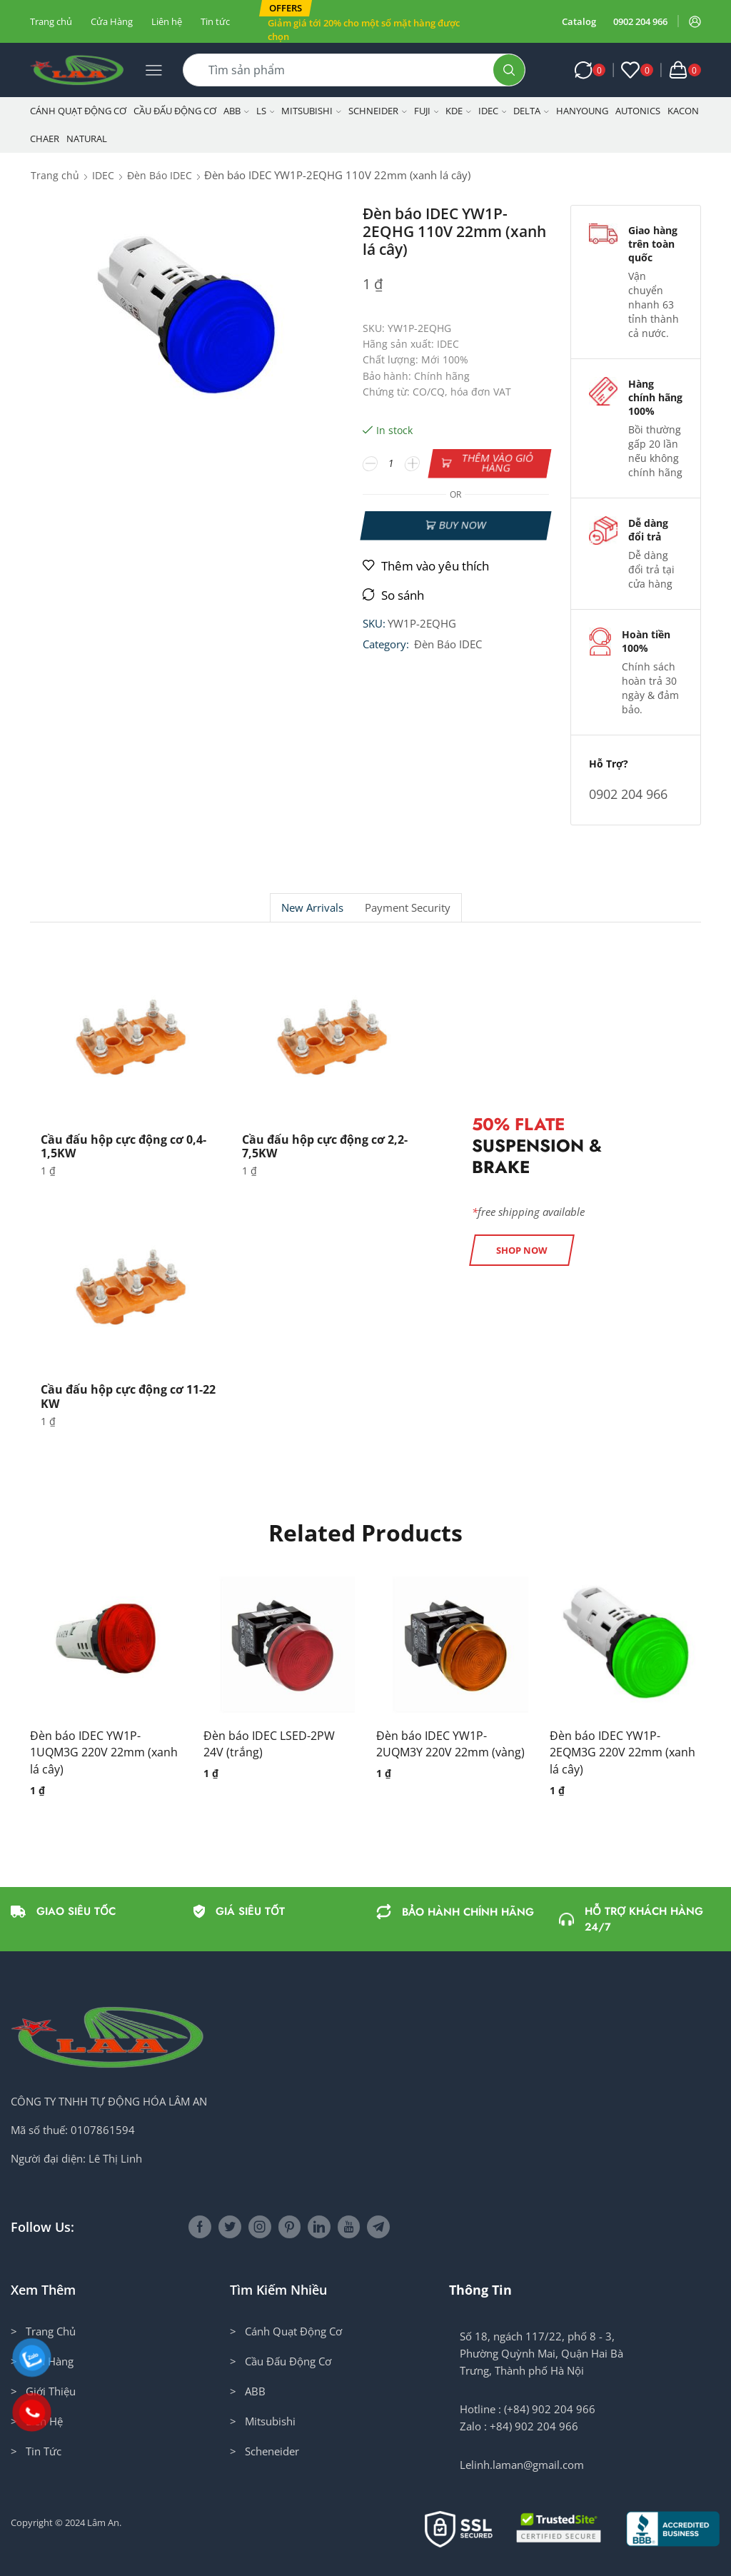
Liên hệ (166, 21)
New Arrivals (312, 907)
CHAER (44, 138)
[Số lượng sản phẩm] (390, 463)
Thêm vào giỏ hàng (497, 463)
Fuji (426, 110)
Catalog (579, 21)
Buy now (462, 525)
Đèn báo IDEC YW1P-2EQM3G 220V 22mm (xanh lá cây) (622, 1753)
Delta (531, 110)
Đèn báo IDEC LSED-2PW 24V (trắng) (269, 1744)
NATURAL (86, 138)
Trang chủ (51, 21)
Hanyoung (582, 110)
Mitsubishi (311, 110)
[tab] (312, 907)
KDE (458, 110)
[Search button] (509, 70)
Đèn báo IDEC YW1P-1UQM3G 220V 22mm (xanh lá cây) (104, 1753)
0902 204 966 (640, 21)
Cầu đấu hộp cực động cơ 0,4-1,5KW (123, 1146)
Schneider (377, 110)
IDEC (492, 110)
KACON (683, 110)
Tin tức (215, 21)
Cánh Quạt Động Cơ (78, 110)
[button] (285, 8)
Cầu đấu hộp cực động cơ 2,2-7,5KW (325, 1146)
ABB (236, 110)
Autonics (637, 110)
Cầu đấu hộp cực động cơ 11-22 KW (128, 1396)
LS (265, 110)
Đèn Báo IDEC (159, 175)
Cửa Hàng (112, 21)
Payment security (407, 907)
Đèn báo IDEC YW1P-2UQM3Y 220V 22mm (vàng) (450, 1744)
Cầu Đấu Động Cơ (174, 110)
